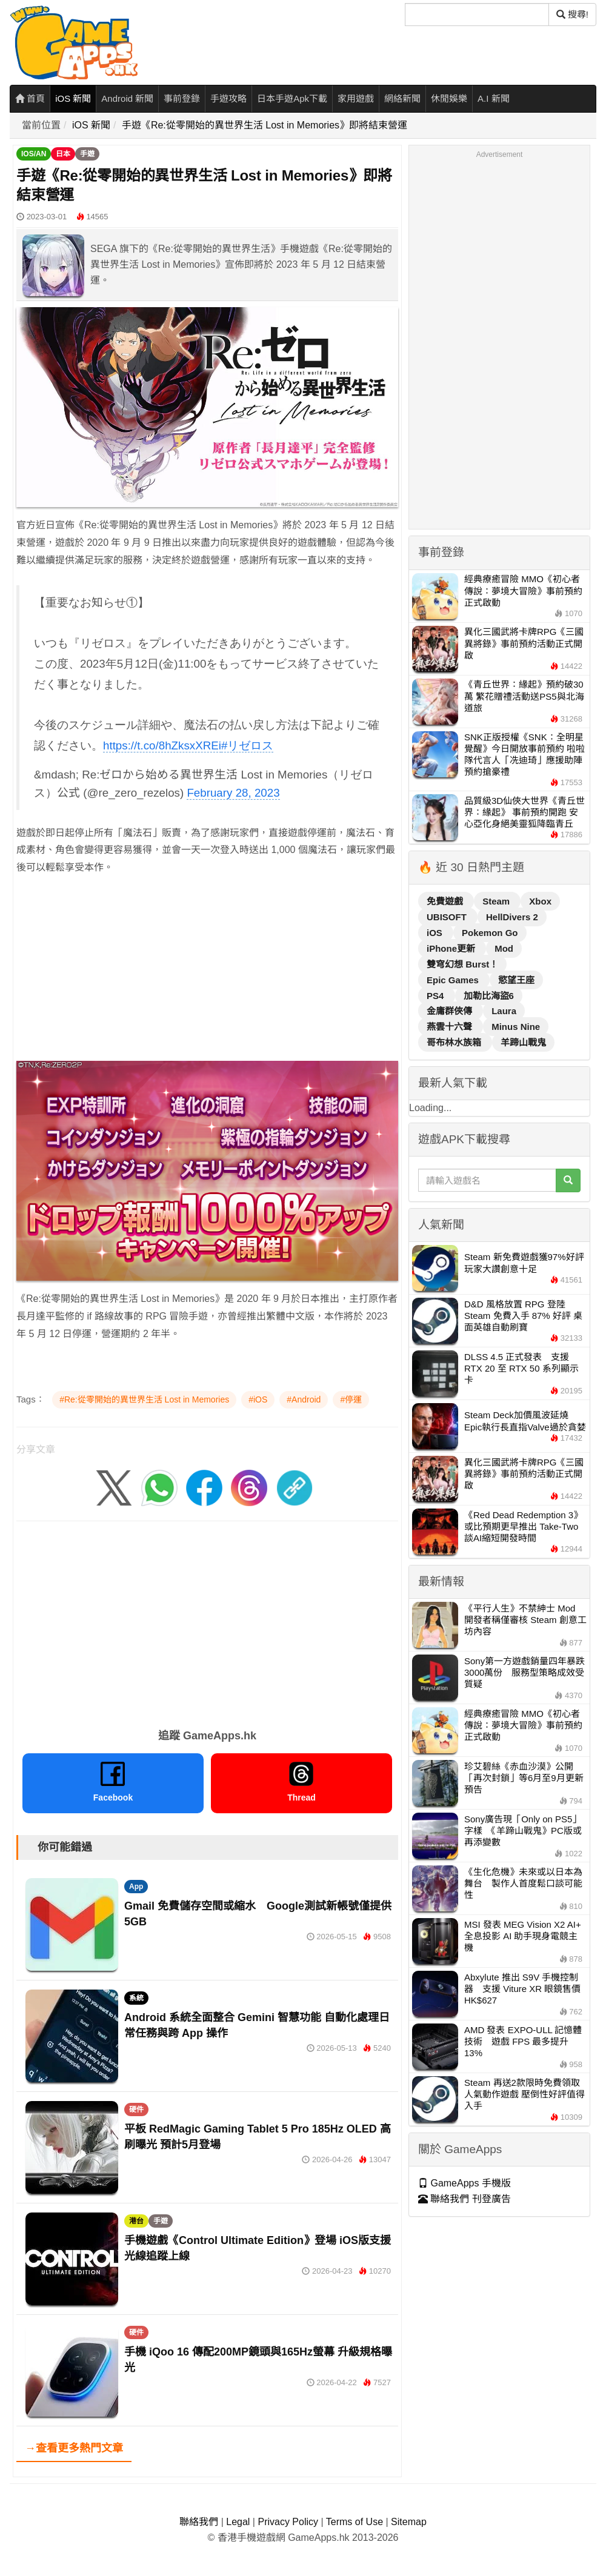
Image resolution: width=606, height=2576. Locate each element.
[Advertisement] (207, 971)
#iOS (257, 1399)
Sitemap (409, 2522)
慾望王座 (516, 980)
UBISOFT (448, 917)
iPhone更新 (452, 948)
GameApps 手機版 (464, 2183)
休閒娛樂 (449, 98)
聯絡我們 (198, 2522)
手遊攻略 (228, 98)
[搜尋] (477, 14)
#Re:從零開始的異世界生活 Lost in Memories (144, 1399)
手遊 (87, 154)
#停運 (351, 1399)
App (136, 1886)
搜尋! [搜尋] (572, 14)
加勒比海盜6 (489, 996)
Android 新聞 (127, 98)
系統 (136, 1998)
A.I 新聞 (494, 98)
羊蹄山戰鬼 (523, 1042)
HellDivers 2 (512, 917)
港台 (136, 2221)
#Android (304, 1399)
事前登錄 (182, 98)
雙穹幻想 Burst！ (462, 964)
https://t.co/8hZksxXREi (162, 745)
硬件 (136, 2109)
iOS (436, 933)
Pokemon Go (490, 933)
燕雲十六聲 (450, 1026)
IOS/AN (33, 154)
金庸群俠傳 (450, 1011)
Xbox (540, 901)
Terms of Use (354, 2522)
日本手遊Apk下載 (292, 98)
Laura (503, 1011)
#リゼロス (247, 745)
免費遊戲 (446, 901)
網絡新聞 (402, 98)
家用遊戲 (356, 98)
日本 (63, 154)
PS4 (437, 996)
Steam (497, 901)
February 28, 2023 (233, 792)
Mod (503, 948)
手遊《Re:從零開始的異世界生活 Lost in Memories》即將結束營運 (264, 125)
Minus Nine (515, 1026)
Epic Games (454, 980)
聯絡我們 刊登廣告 (464, 2199)
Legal (238, 2522)
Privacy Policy (288, 2522)
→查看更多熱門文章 (74, 2448)
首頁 (30, 98)
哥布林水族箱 (455, 1042)
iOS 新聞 (73, 98)
